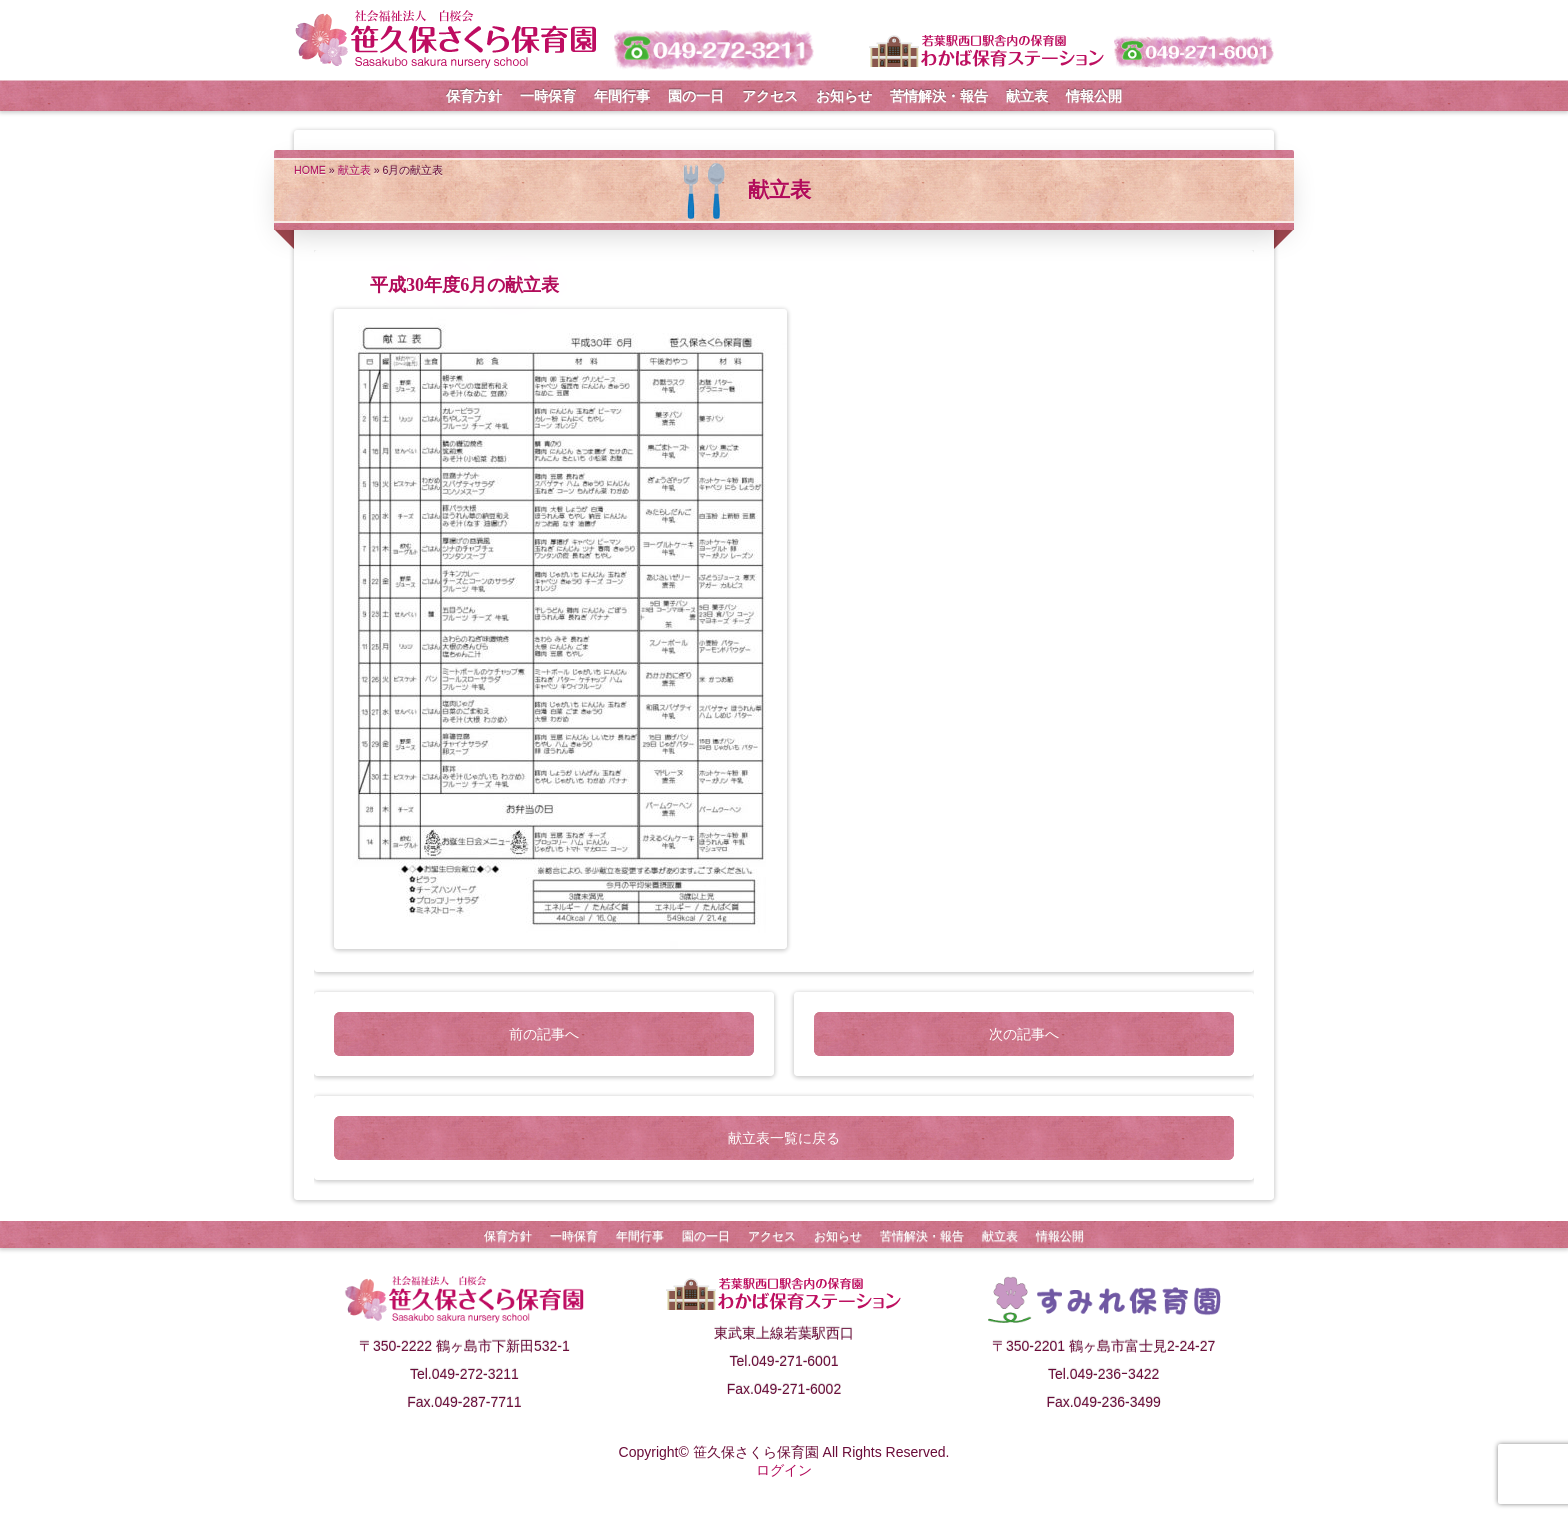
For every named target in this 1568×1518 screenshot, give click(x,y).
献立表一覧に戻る (784, 1138)
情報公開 (1094, 96)
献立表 (1027, 96)
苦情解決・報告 (939, 96)
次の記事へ (1024, 1034)
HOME (310, 170)
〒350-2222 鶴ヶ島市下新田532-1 (464, 1346)
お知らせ (844, 96)
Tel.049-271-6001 (784, 1361)
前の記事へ (544, 1034)
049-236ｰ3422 (1115, 1374)
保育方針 (474, 96)
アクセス (770, 96)
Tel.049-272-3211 (464, 1374)
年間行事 (622, 96)
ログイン (784, 1470)
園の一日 (696, 96)
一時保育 (548, 96)
